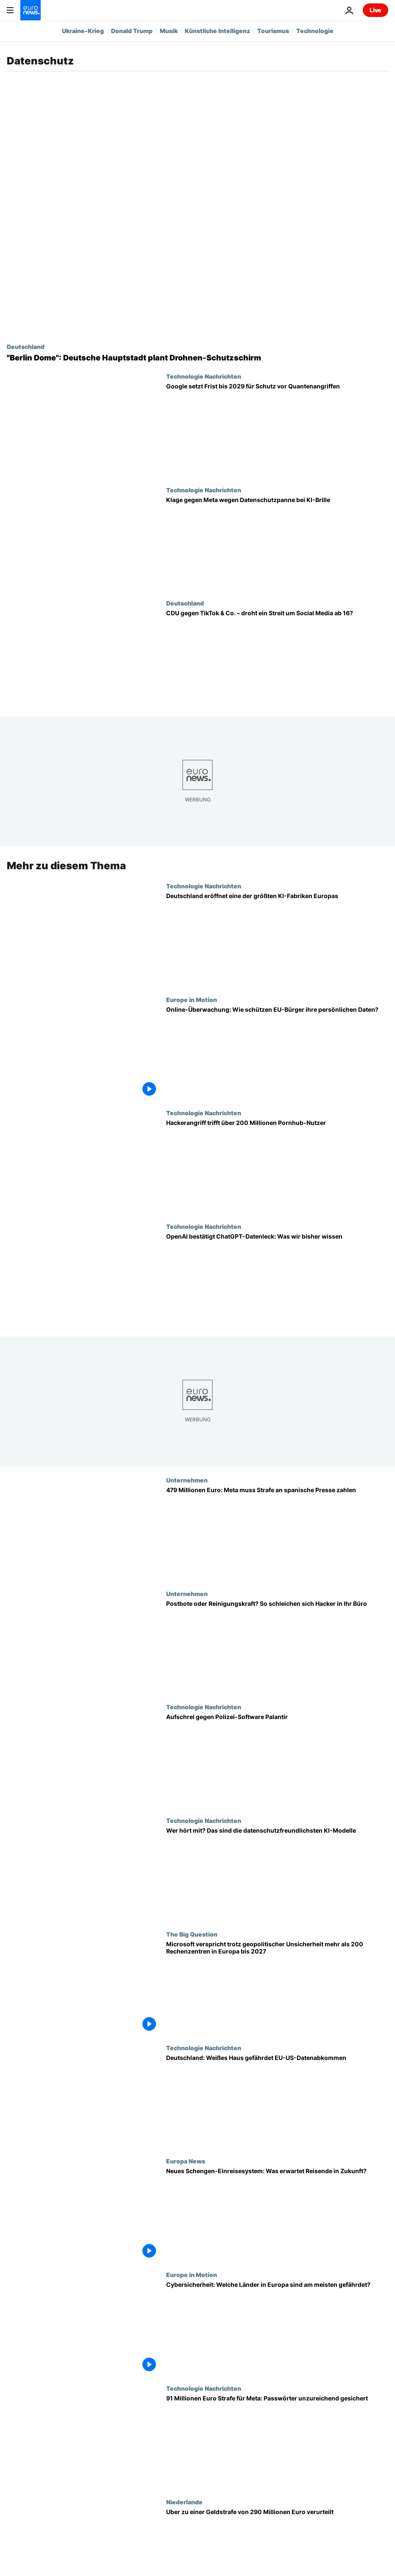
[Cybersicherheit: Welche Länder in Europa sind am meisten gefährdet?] (277, 2328)
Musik (169, 30)
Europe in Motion (191, 999)
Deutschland (26, 346)
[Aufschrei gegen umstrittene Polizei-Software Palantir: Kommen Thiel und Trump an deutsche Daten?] (277, 1760)
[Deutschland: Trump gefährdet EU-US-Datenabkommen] (277, 2101)
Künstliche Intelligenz (217, 30)
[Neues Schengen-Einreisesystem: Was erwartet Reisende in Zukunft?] (277, 2214)
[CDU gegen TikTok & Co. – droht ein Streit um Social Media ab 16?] (277, 656)
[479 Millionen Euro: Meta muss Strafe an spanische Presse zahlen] (277, 1533)
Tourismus (273, 30)
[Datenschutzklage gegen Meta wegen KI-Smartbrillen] (277, 543)
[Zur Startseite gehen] (30, 10)
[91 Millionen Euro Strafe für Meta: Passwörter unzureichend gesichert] (277, 2441)
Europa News (185, 2160)
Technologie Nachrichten (203, 376)
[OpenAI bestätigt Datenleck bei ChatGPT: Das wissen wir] (277, 1279)
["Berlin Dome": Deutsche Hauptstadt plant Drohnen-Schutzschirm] (197, 358)
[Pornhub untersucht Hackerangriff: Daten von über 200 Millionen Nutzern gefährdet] (277, 1166)
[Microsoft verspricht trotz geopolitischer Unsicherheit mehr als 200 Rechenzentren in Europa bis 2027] (277, 1987)
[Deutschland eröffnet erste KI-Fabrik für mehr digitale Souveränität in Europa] (277, 939)
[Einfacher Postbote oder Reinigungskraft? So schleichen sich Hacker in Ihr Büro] (277, 1647)
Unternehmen (187, 1479)
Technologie (315, 30)
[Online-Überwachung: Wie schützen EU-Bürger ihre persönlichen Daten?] (277, 1053)
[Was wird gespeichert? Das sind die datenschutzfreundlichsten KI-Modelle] (277, 1873)
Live (375, 10)
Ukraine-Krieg (83, 30)
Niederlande (184, 2501)
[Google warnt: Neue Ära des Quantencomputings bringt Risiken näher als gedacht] (277, 429)
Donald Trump (132, 30)
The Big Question (191, 1934)
